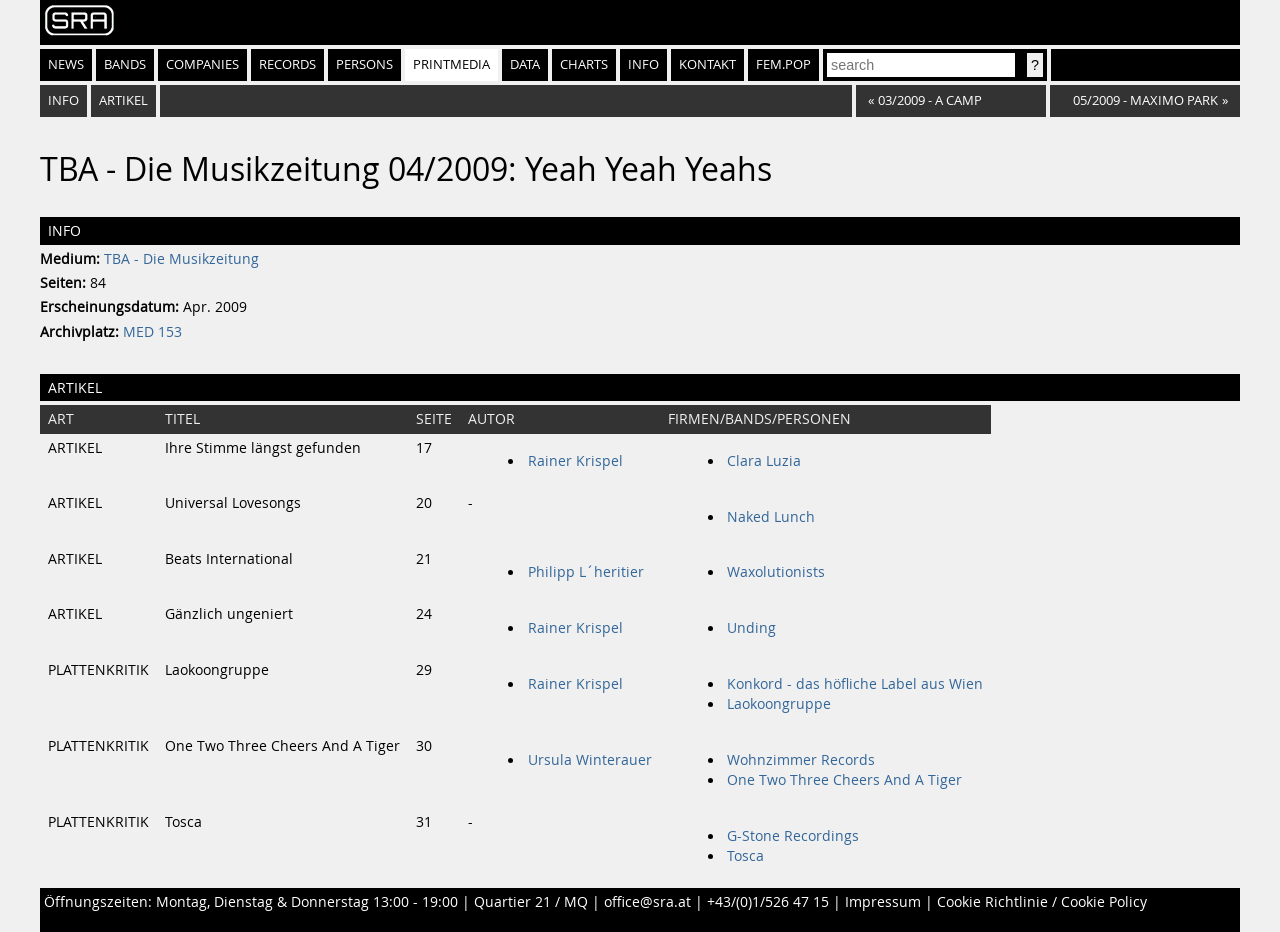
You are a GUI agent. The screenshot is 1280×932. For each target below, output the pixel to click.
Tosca (745, 856)
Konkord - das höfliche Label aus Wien (855, 684)
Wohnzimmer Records (801, 760)
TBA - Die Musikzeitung (181, 259)
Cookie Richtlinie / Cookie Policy (1042, 902)
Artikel (123, 100)
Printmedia (451, 64)
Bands (125, 64)
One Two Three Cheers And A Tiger (844, 780)
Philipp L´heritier (586, 572)
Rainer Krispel (575, 461)
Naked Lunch (771, 517)
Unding (751, 628)
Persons (364, 64)
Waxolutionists (776, 572)
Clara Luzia (764, 461)
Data (525, 64)
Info (643, 64)
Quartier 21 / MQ (531, 902)
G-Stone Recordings (793, 836)
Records (287, 64)
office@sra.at (647, 902)
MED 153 (152, 332)
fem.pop (783, 64)
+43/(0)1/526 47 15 (768, 902)
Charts (584, 64)
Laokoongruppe (779, 704)
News (66, 64)
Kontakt (707, 64)
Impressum (883, 902)
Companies (202, 64)
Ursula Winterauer (590, 760)
